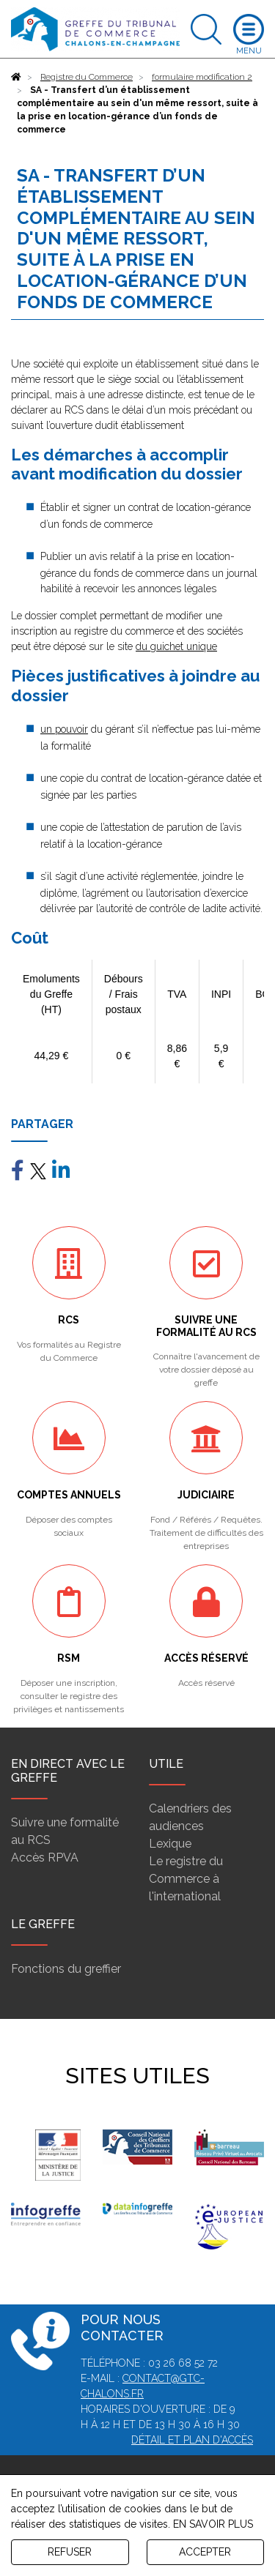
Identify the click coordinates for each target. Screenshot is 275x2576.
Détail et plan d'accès (192, 2440)
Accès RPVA (44, 1857)
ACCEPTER (205, 2552)
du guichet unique (176, 646)
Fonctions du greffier (66, 1969)
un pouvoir (64, 729)
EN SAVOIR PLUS (213, 2524)
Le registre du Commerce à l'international (186, 1878)
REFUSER (70, 2552)
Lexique (170, 1844)
